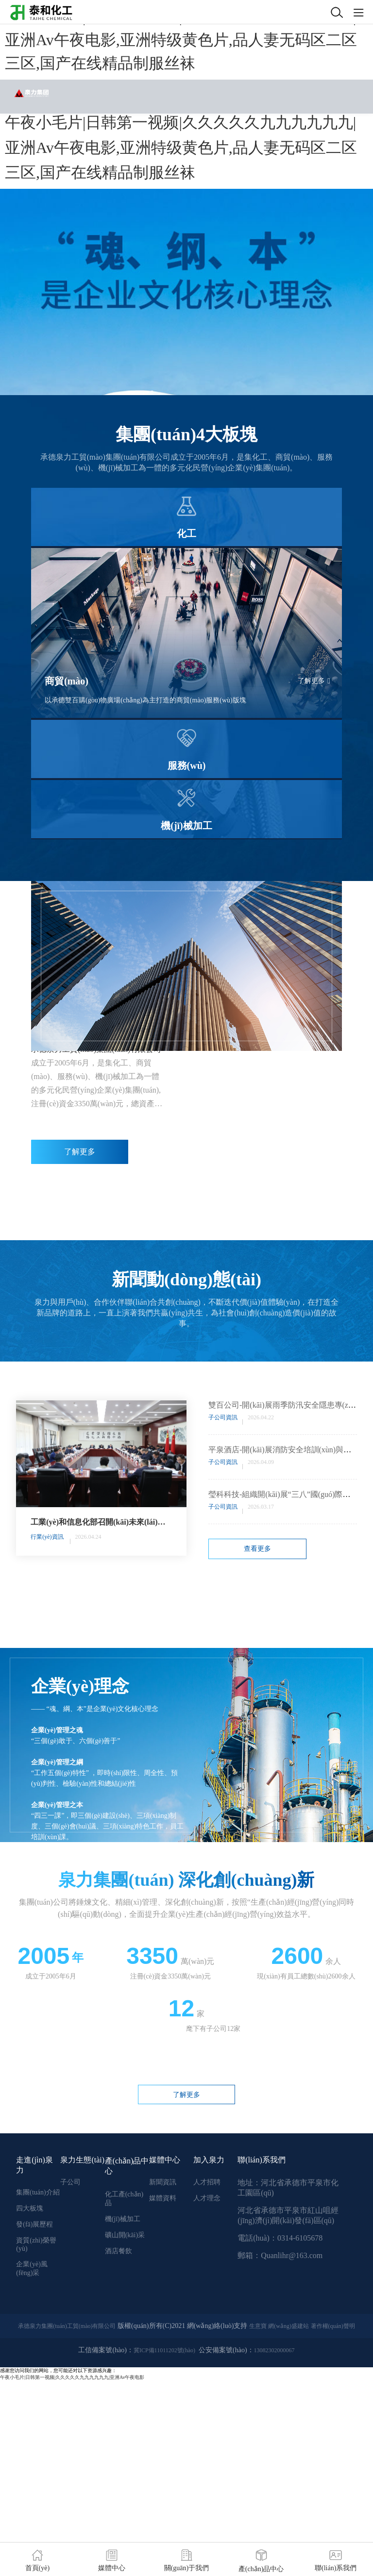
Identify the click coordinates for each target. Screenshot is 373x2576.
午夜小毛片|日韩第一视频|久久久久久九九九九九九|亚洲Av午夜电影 (72, 2377)
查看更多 (257, 1548)
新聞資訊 (162, 2182)
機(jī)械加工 (122, 2219)
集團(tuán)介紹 (37, 2192)
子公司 (70, 2182)
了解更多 (314, 681)
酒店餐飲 (118, 2251)
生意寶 (258, 2326)
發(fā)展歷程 (34, 2224)
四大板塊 (29, 2208)
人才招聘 (206, 2182)
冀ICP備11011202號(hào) (164, 2350)
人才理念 (206, 2198)
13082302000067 (274, 2350)
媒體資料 (162, 2198)
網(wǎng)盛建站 (288, 2326)
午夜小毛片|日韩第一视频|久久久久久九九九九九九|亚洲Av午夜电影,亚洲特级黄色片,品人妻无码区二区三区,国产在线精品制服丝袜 (181, 40)
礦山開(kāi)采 (125, 2235)
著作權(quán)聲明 (333, 2326)
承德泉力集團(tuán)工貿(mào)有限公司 (67, 2326)
